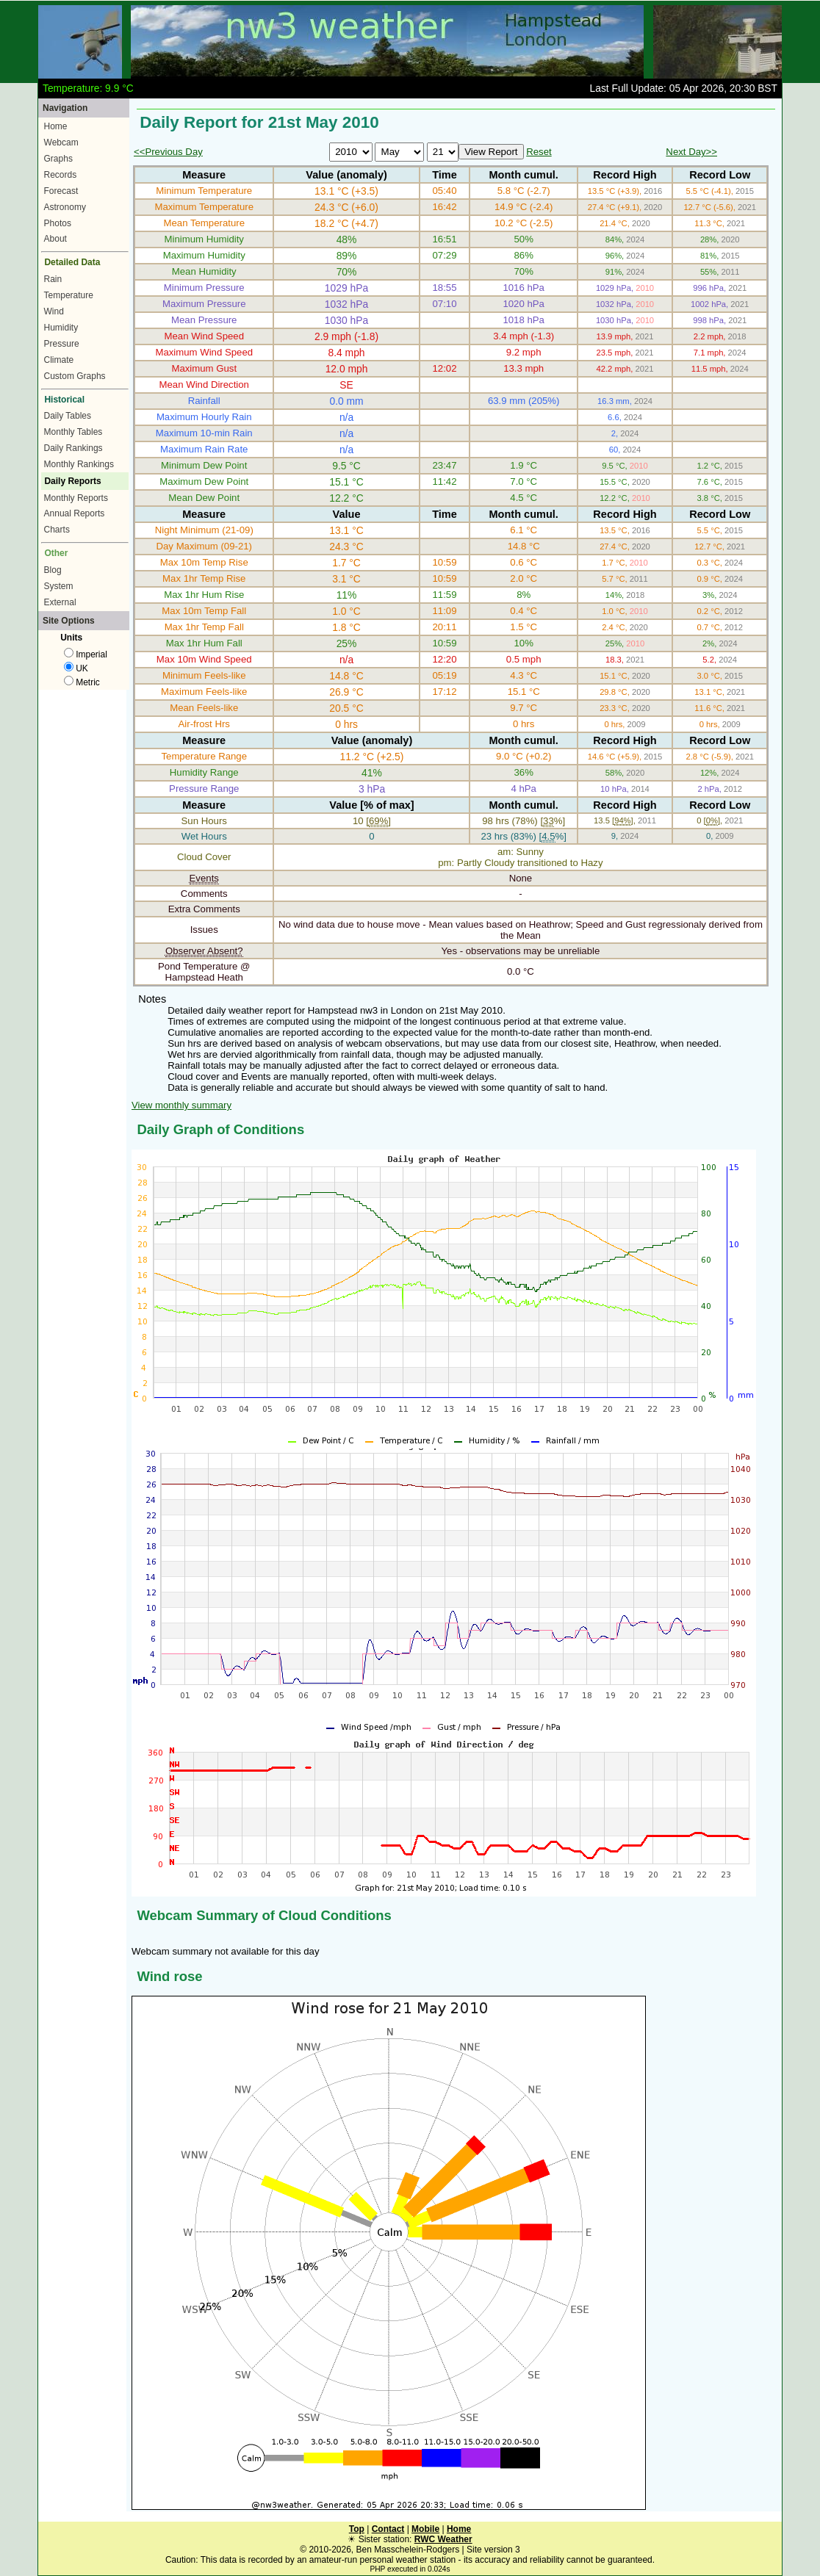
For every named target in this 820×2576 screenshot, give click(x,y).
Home (56, 126)
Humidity (61, 327)
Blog (53, 570)
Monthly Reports (76, 498)
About (55, 239)
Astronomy (65, 207)
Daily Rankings (73, 448)
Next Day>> (691, 151)
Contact (388, 2529)
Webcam (61, 142)
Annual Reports (74, 513)
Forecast (61, 191)
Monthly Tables (73, 432)
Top (356, 2529)
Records (60, 175)
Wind (54, 311)
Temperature (68, 295)
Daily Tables (67, 416)
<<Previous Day (168, 151)
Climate (59, 360)
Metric (82, 682)
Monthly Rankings (79, 464)
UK (76, 668)
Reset (538, 151)
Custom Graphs (75, 376)
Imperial (85, 654)
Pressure (61, 344)
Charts (57, 529)
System (58, 586)
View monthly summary (181, 1105)
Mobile (425, 2529)
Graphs (58, 159)
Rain (53, 279)
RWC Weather (443, 2539)
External (60, 602)
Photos (57, 223)
